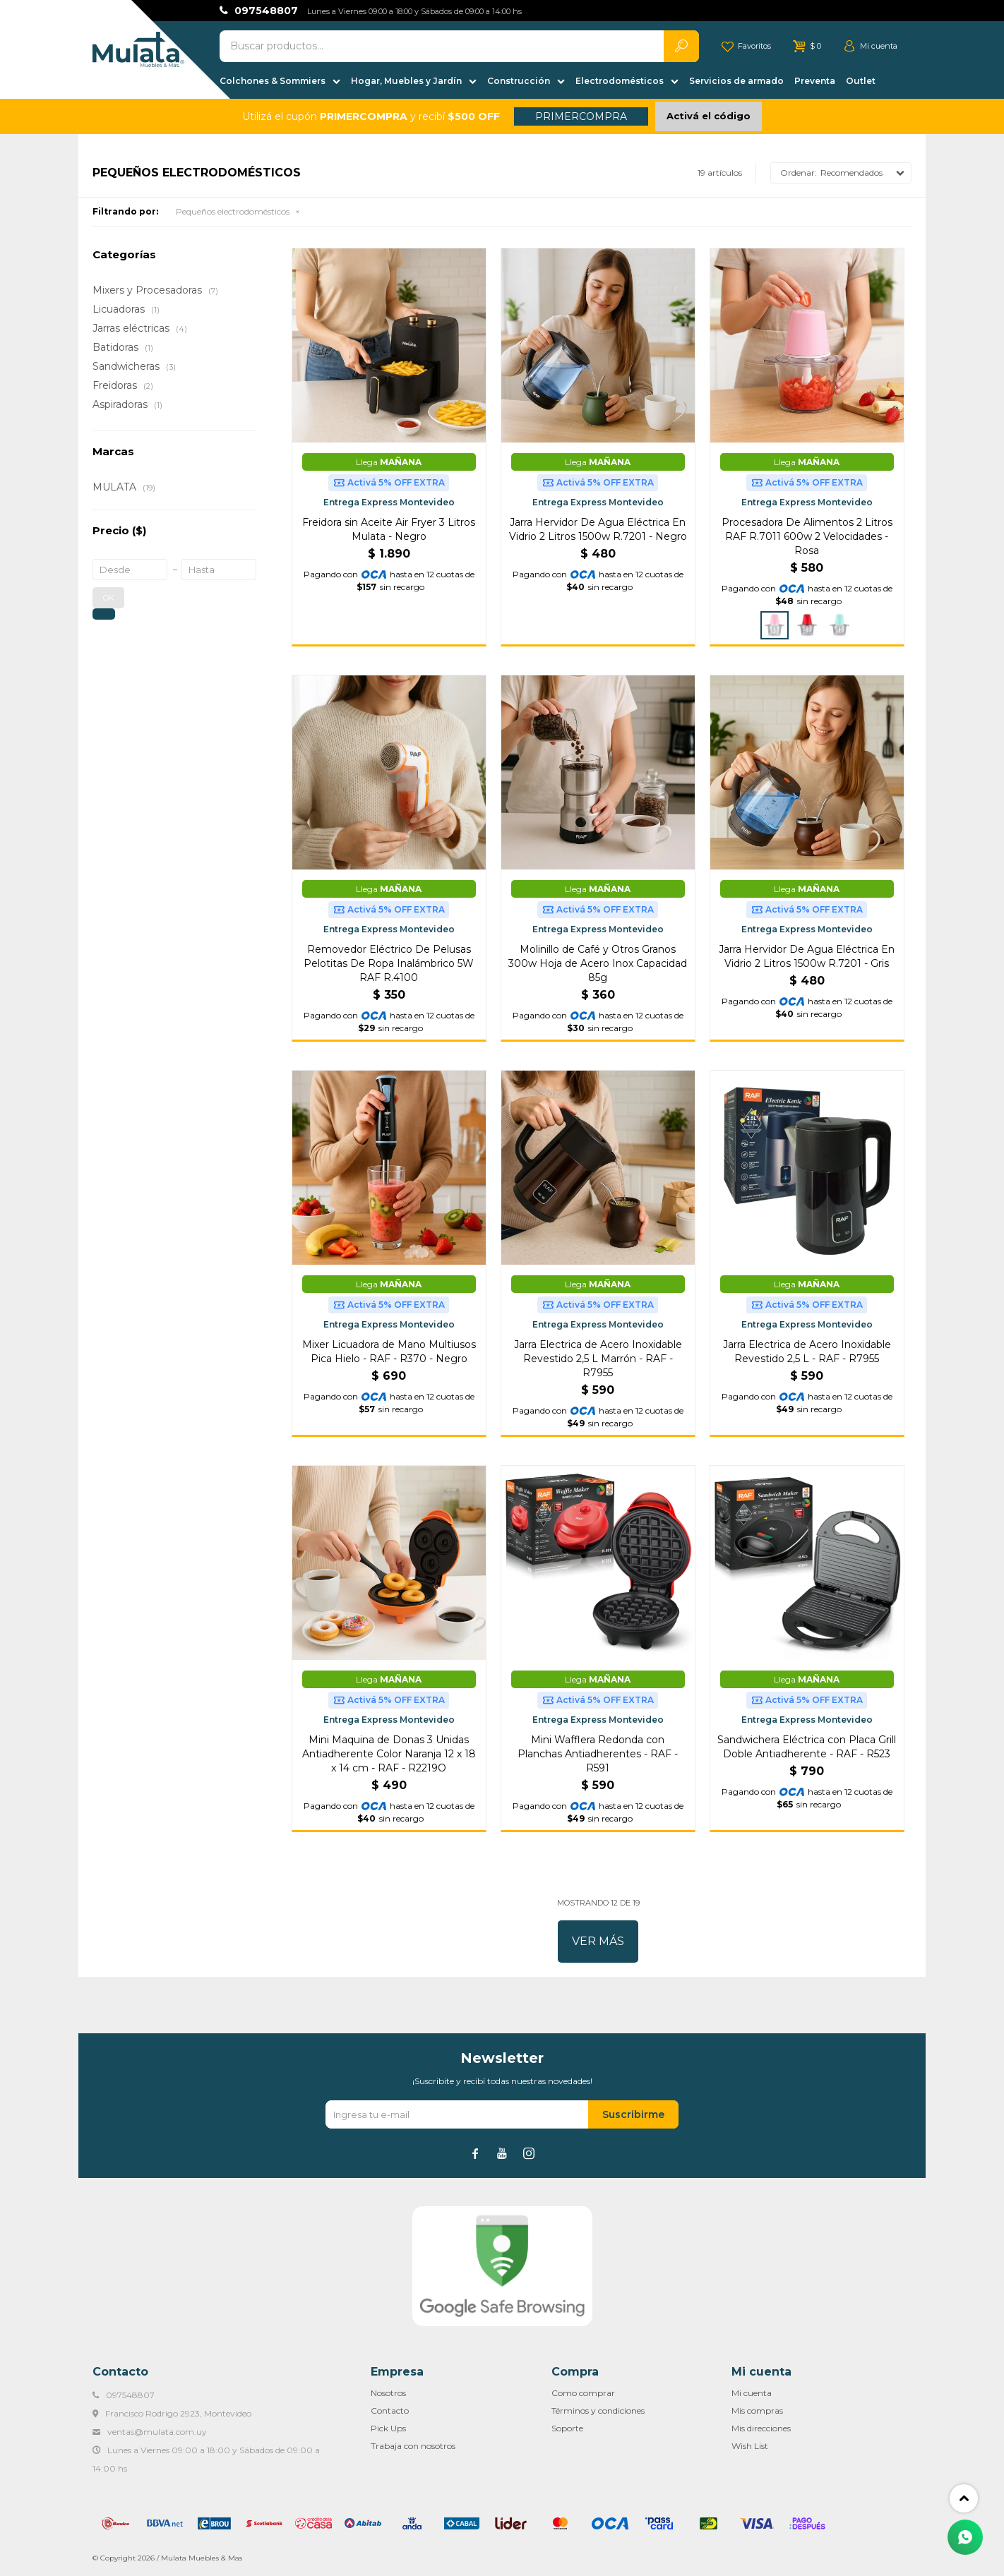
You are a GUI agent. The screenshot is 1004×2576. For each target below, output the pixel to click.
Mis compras (757, 2410)
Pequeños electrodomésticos (232, 211)
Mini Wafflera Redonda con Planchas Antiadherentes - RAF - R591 (598, 1753)
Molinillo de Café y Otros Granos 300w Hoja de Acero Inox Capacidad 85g (597, 963)
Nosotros (388, 2393)
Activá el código (709, 115)
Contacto (390, 2410)
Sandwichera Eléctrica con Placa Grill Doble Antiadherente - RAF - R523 (806, 1746)
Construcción (518, 81)
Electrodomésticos (619, 81)
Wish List (749, 2445)
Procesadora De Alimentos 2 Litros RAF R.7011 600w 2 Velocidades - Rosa (807, 536)
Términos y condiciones (598, 2410)
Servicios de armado (736, 81)
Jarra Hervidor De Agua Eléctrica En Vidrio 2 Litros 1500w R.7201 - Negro (598, 529)
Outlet (860, 81)
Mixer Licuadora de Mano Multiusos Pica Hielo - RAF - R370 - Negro (389, 1351)
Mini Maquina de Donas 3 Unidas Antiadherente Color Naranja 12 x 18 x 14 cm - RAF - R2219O (389, 1753)
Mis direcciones (761, 2428)
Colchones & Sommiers (272, 81)
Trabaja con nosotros (413, 2445)
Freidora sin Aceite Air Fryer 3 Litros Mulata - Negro (388, 529)
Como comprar (583, 2393)
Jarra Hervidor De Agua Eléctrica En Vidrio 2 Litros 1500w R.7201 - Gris (807, 956)
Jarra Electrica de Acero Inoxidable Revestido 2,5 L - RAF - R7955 (807, 1351)
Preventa (814, 81)
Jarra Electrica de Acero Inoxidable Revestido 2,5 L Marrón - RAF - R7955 (598, 1358)
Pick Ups (388, 2428)
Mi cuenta (751, 2393)
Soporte (567, 2428)
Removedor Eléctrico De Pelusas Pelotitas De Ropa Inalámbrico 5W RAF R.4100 (389, 963)
